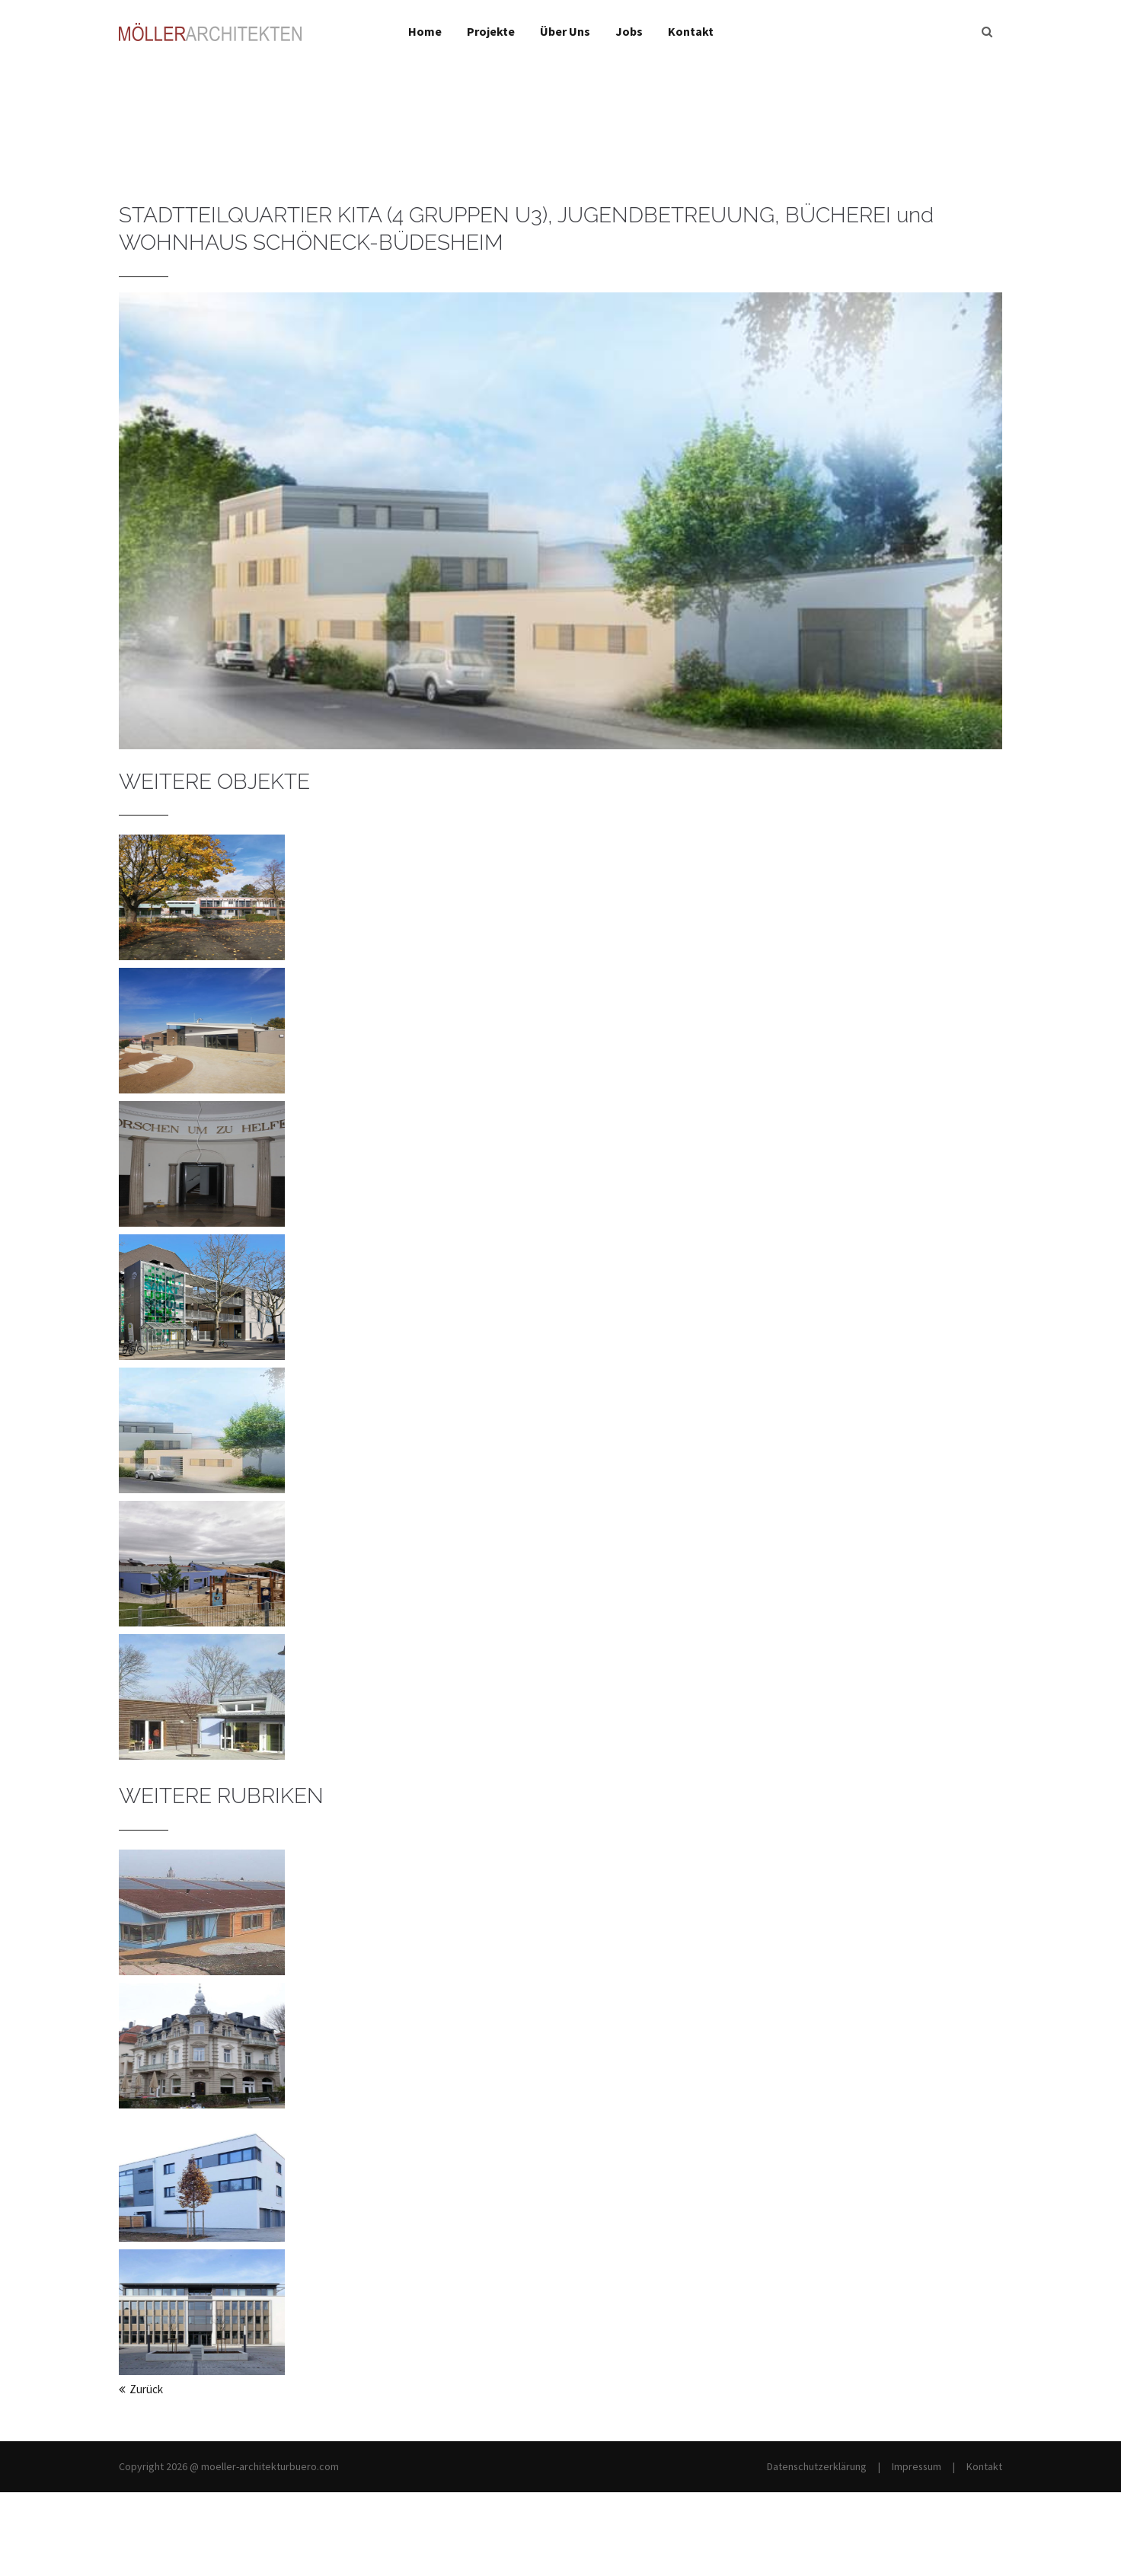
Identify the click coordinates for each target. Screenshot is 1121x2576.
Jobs (629, 31)
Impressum (916, 2466)
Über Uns (565, 31)
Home (425, 31)
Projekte (491, 31)
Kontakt (691, 31)
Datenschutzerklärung (817, 2466)
